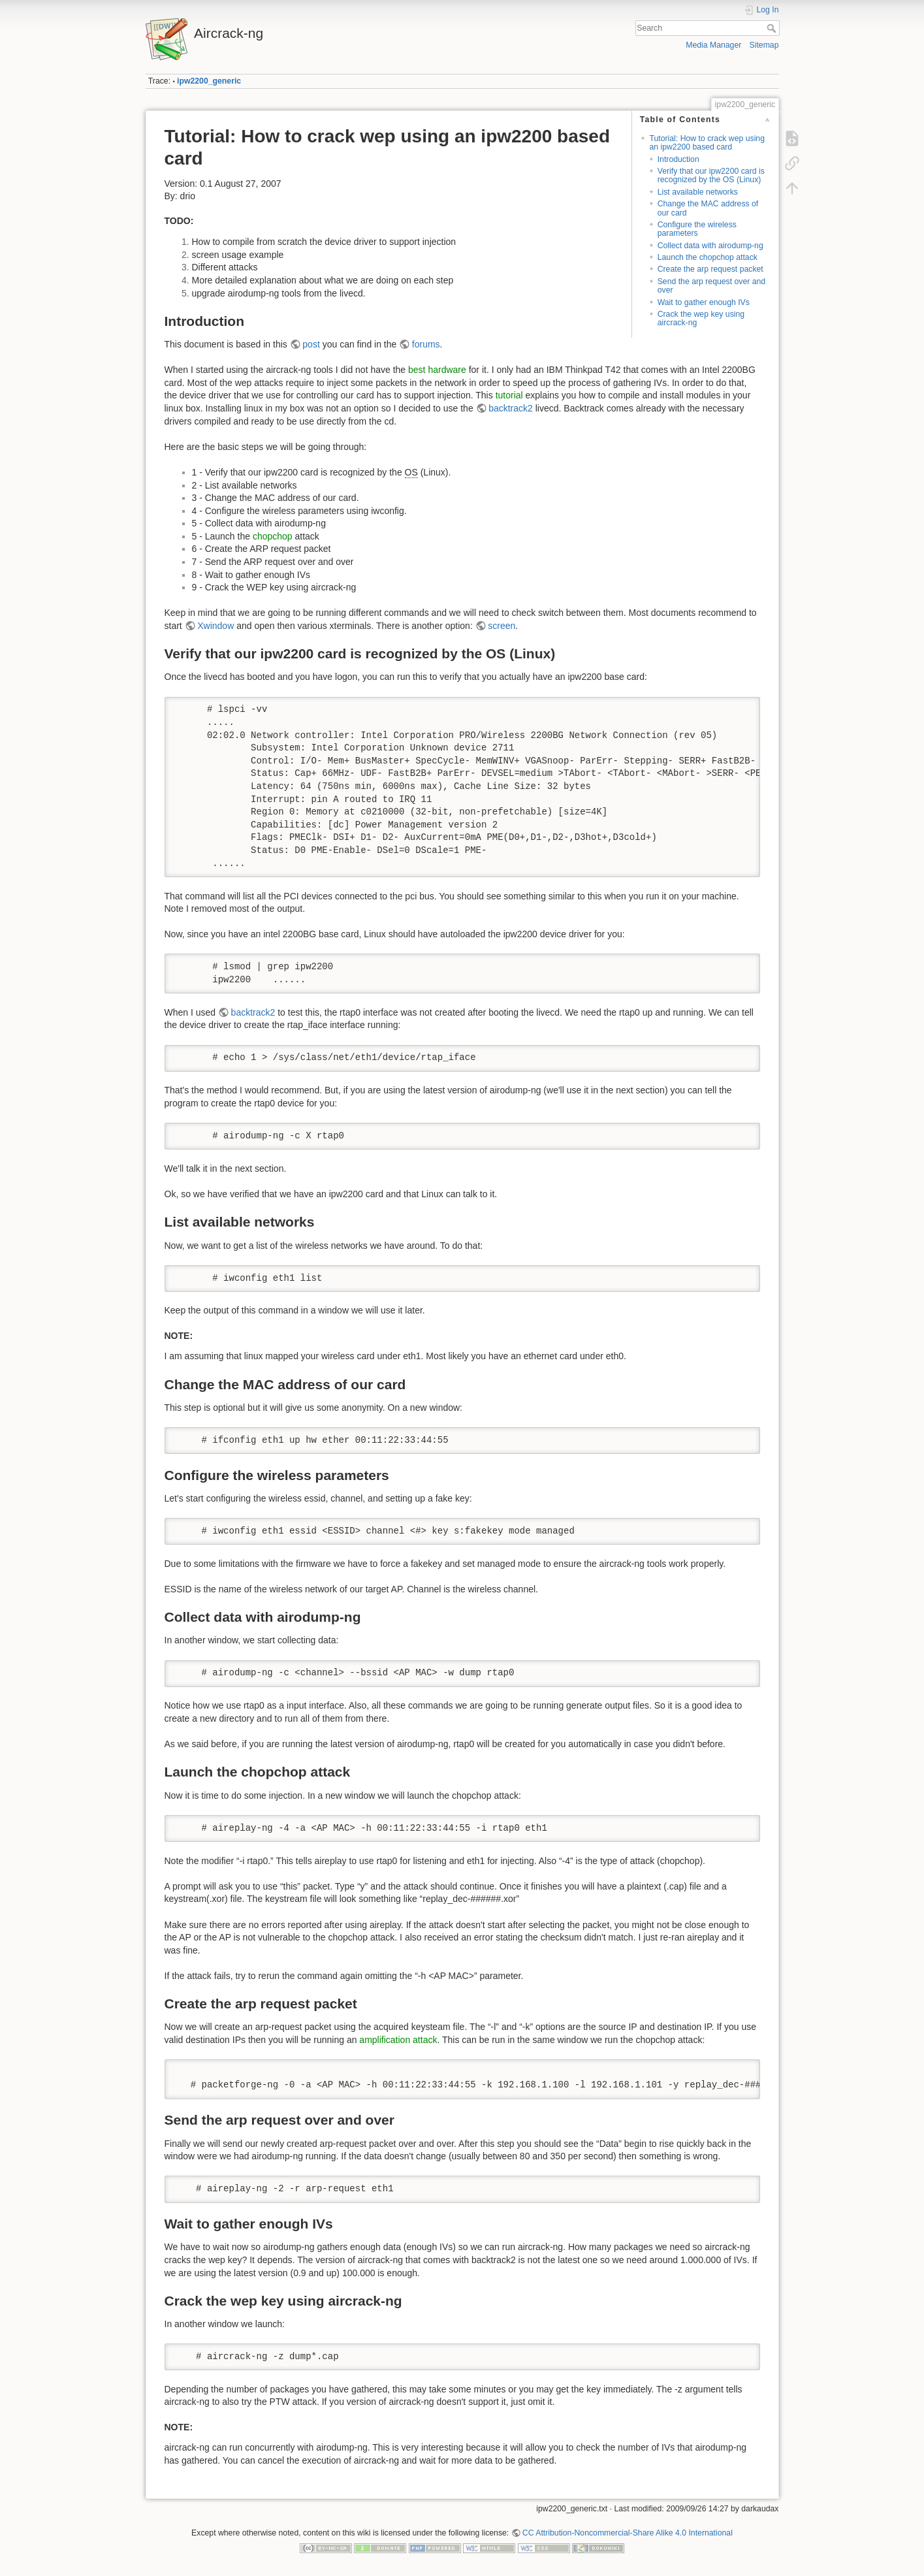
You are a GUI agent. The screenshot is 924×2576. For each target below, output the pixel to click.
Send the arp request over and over (712, 286)
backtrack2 (510, 408)
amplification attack (398, 2040)
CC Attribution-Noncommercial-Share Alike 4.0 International (627, 2532)
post (310, 344)
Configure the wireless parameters (697, 229)
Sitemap (764, 45)
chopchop (273, 536)
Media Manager (713, 45)
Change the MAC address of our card (708, 208)
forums (426, 344)
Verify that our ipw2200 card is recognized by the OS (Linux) (711, 175)
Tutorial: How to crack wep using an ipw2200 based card (707, 143)
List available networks (698, 192)
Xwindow (215, 625)
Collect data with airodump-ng (710, 245)
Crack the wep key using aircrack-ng (701, 318)
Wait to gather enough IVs (704, 302)
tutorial (509, 395)
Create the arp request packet (710, 269)
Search (773, 28)
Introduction (678, 159)
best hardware (437, 369)
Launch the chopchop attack (707, 257)
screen (501, 625)
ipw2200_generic (209, 81)
